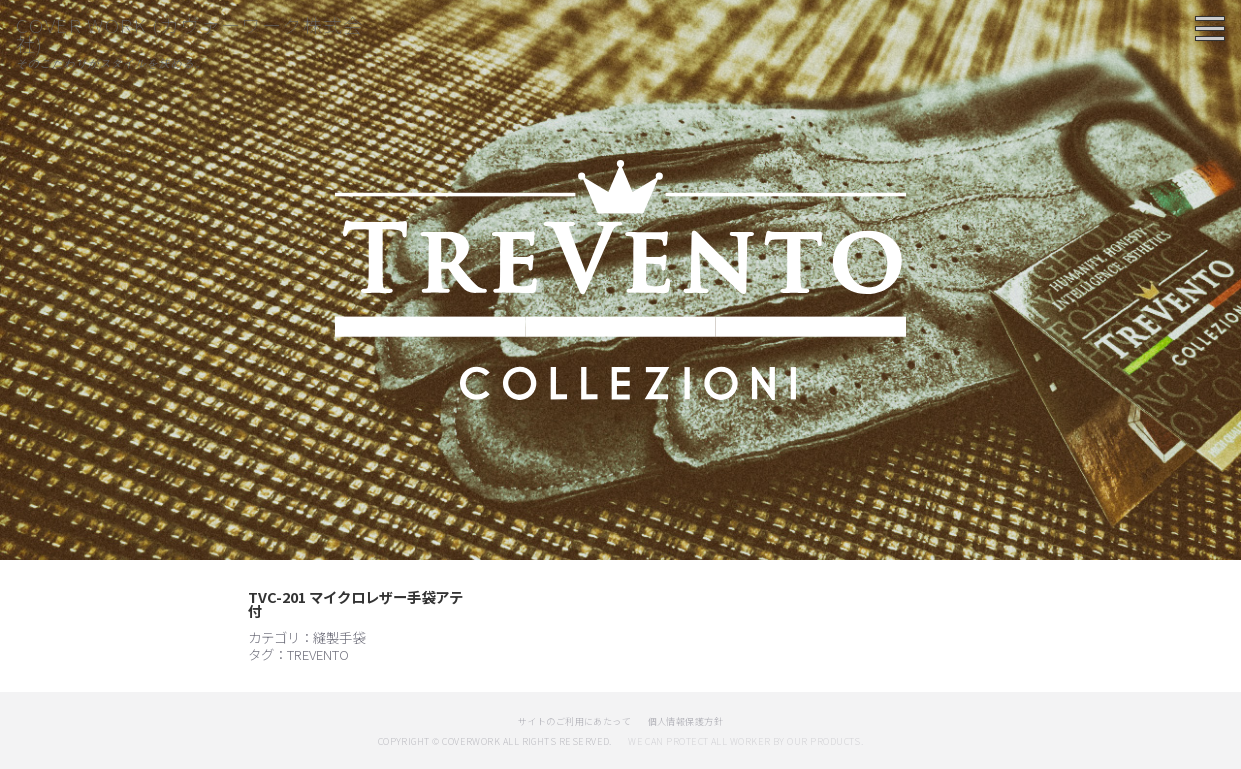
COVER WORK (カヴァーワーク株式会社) (190, 34)
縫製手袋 (339, 637)
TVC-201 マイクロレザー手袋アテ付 (355, 603)
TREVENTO (318, 654)
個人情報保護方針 (686, 721)
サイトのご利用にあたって (575, 721)
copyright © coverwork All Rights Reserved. (495, 741)
